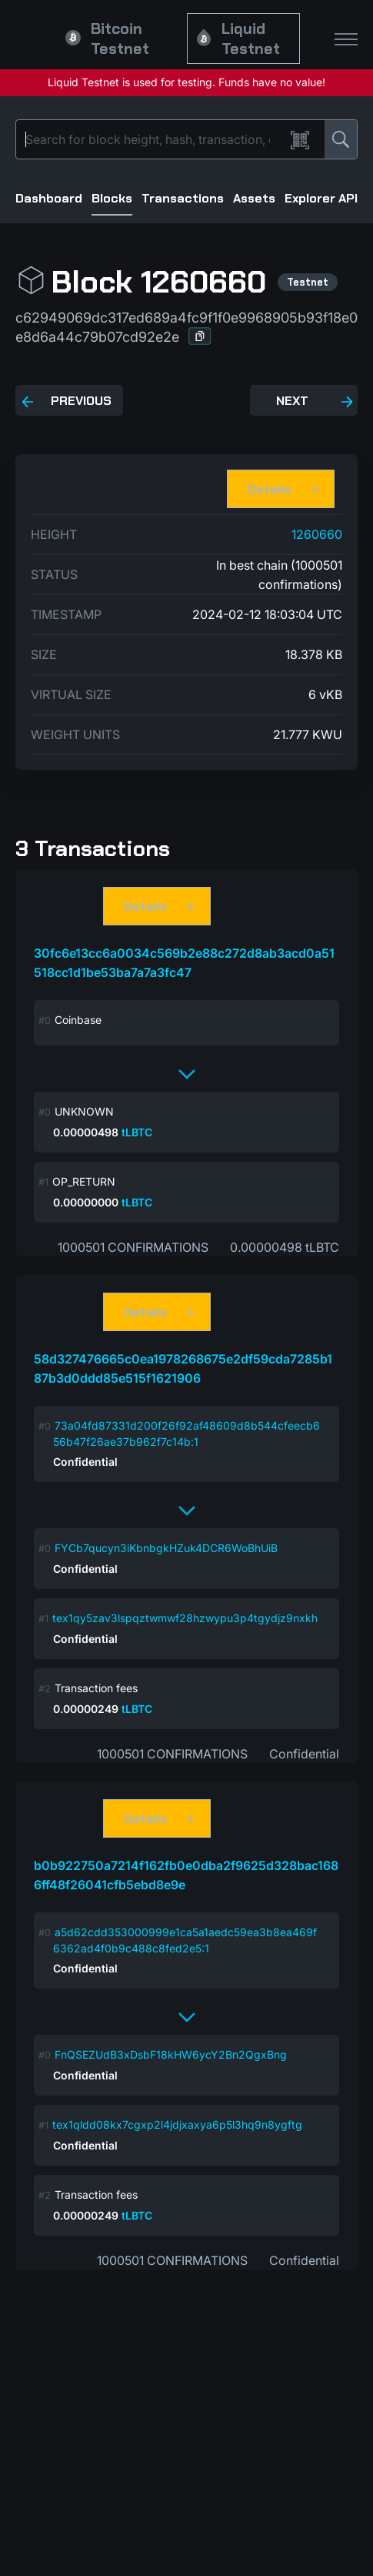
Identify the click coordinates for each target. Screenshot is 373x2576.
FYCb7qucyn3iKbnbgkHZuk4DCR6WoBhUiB (166, 1547)
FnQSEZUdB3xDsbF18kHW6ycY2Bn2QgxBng (171, 2054)
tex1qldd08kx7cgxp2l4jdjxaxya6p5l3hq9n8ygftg (177, 2124)
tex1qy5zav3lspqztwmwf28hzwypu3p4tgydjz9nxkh (185, 1617)
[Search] (153, 139)
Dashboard (48, 198)
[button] (199, 336)
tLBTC (137, 1132)
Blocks (112, 198)
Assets (254, 198)
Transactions (183, 198)
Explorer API (321, 198)
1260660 (316, 534)
